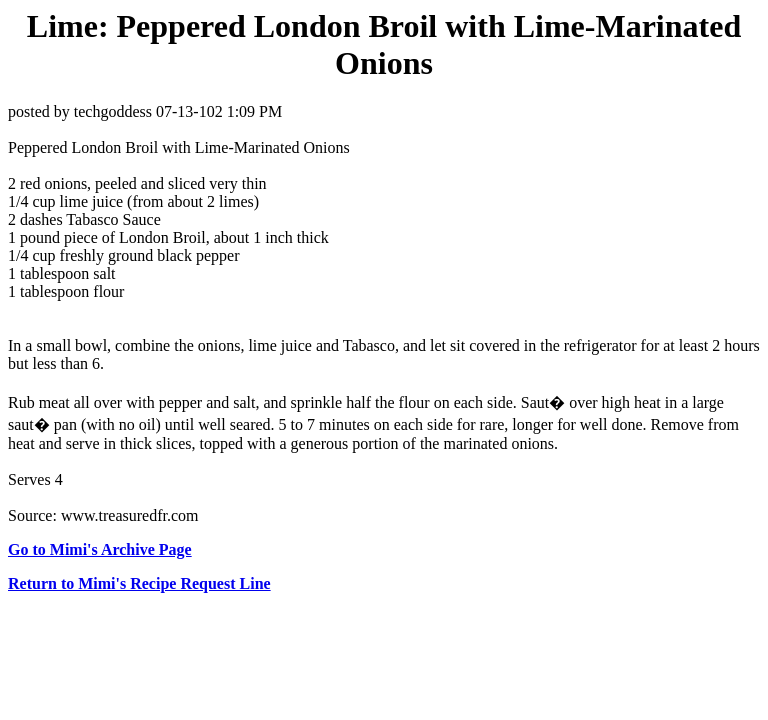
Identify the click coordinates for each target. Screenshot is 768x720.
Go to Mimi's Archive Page (100, 549)
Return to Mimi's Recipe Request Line (139, 583)
